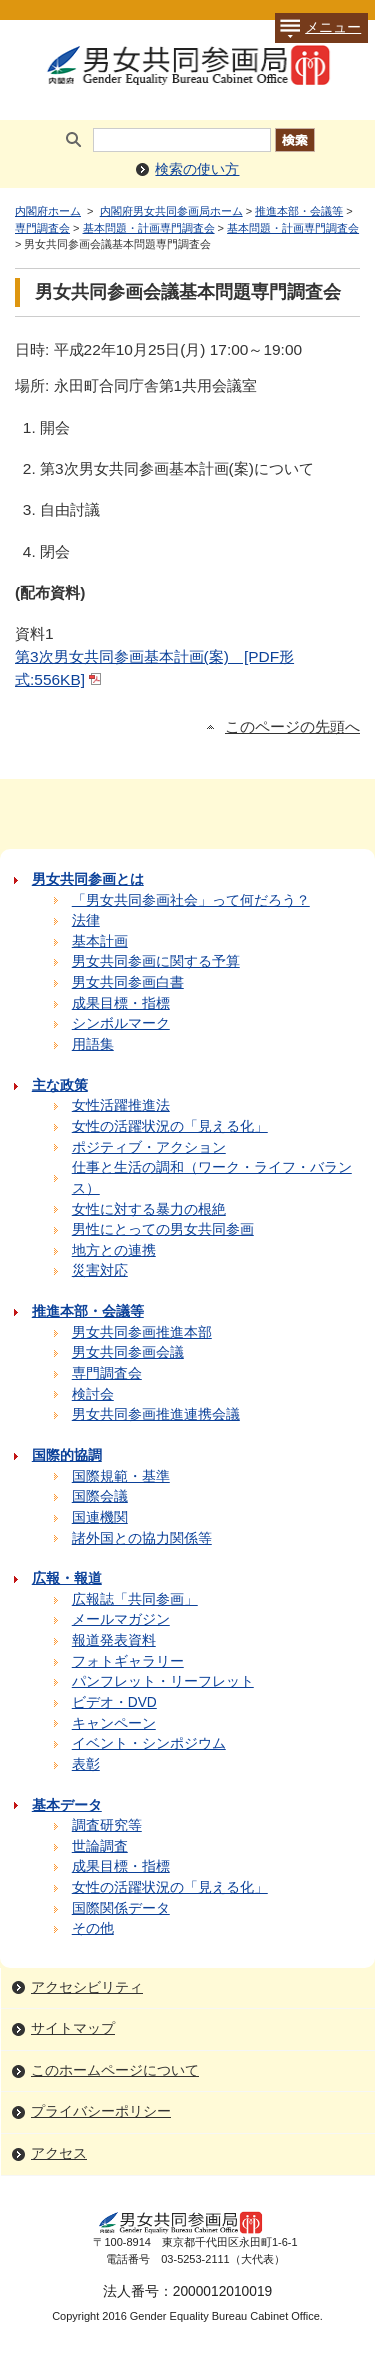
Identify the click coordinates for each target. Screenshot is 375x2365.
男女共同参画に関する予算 (156, 961)
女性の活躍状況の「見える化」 (170, 1126)
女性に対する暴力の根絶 (149, 1209)
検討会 (93, 1394)
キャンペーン (114, 1723)
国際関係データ (121, 1908)
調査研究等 (107, 1825)
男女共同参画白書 (128, 982)
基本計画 (100, 941)
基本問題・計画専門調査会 (149, 228)
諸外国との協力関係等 (142, 1538)
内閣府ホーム (48, 211)
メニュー (318, 28)
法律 (86, 920)
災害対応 (100, 1270)
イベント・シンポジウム (149, 1743)
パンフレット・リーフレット (163, 1681)
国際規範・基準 (121, 1476)
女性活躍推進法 (121, 1105)
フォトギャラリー (128, 1661)
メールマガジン (121, 1619)
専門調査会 (42, 228)
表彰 (86, 1764)
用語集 (93, 1044)
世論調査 (100, 1846)
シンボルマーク (121, 1023)
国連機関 (100, 1517)
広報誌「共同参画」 (135, 1599)
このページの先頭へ (292, 727)
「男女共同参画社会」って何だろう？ (191, 900)
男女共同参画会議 (128, 1352)
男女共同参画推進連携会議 (156, 1414)
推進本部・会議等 (299, 211)
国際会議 (100, 1496)
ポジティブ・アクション (149, 1147)
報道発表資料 (114, 1640)
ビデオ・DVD (114, 1702)
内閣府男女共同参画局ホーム (171, 211)
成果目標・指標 (121, 1003)
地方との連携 (114, 1250)
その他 (93, 1928)
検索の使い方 (197, 169)
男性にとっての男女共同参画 (163, 1229)
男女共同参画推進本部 (142, 1332)
